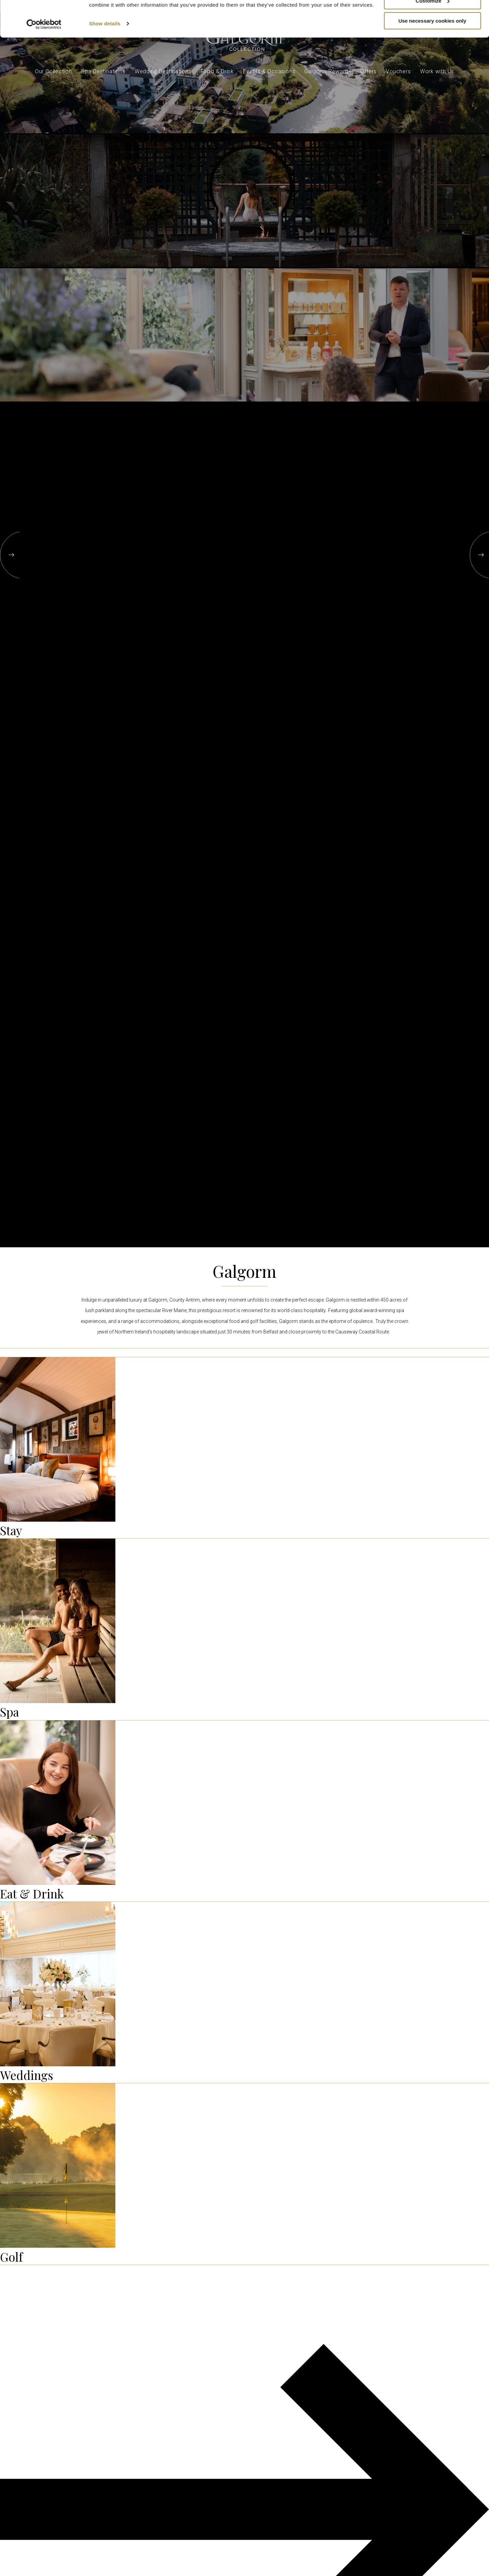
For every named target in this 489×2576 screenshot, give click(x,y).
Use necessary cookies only (432, 57)
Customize (433, 37)
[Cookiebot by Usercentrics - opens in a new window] (44, 60)
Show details (104, 59)
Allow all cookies (432, 17)
